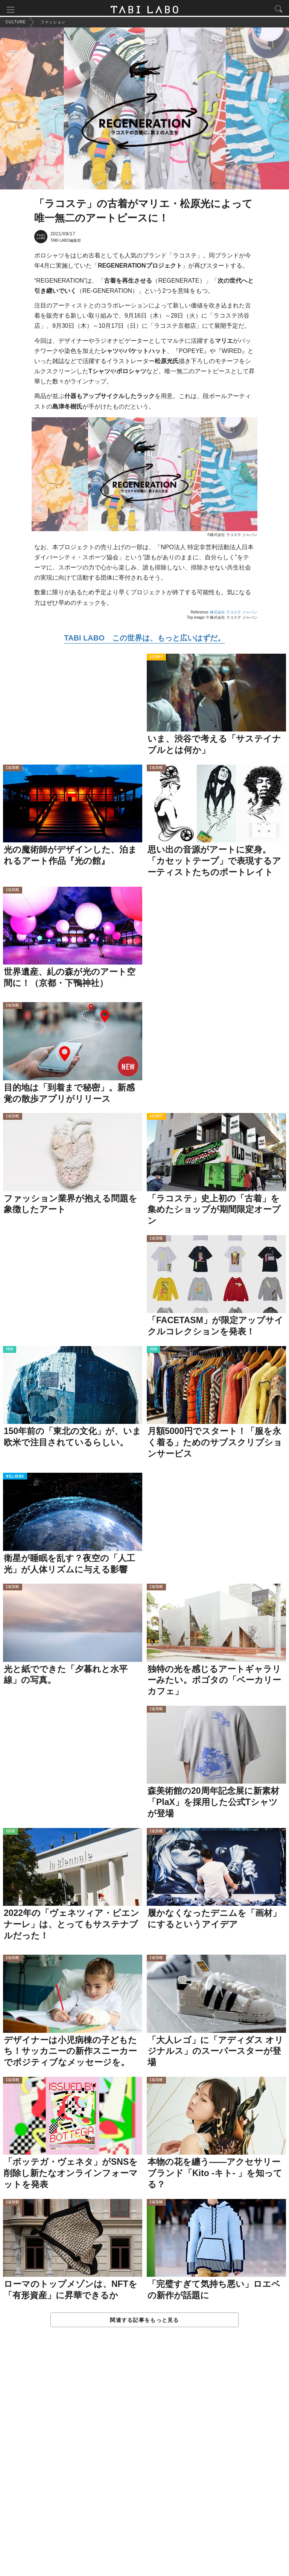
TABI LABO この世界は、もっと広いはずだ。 (144, 640)
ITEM (9, 1351)
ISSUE (10, 1833)
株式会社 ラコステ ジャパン (233, 614)
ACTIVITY (156, 659)
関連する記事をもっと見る (144, 2322)
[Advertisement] (144, 2460)
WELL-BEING (15, 1479)
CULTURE (12, 770)
